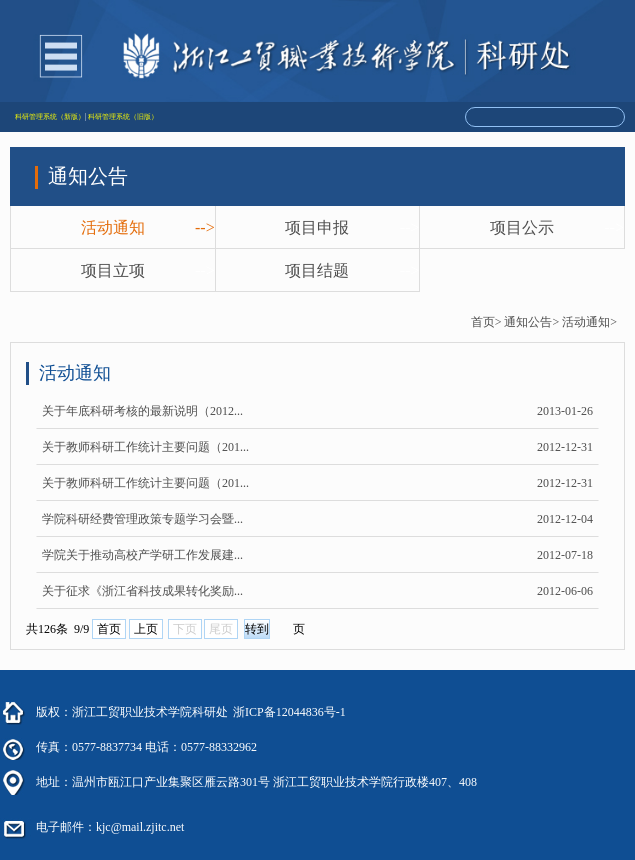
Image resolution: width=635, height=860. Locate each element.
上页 (146, 629)
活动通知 (113, 227)
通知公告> (531, 322)
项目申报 (317, 227)
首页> (486, 322)
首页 (109, 629)
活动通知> (589, 322)
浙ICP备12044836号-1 (289, 712)
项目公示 (522, 227)
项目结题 (317, 270)
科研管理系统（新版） (50, 117)
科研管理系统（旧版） (123, 117)
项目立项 (113, 270)
